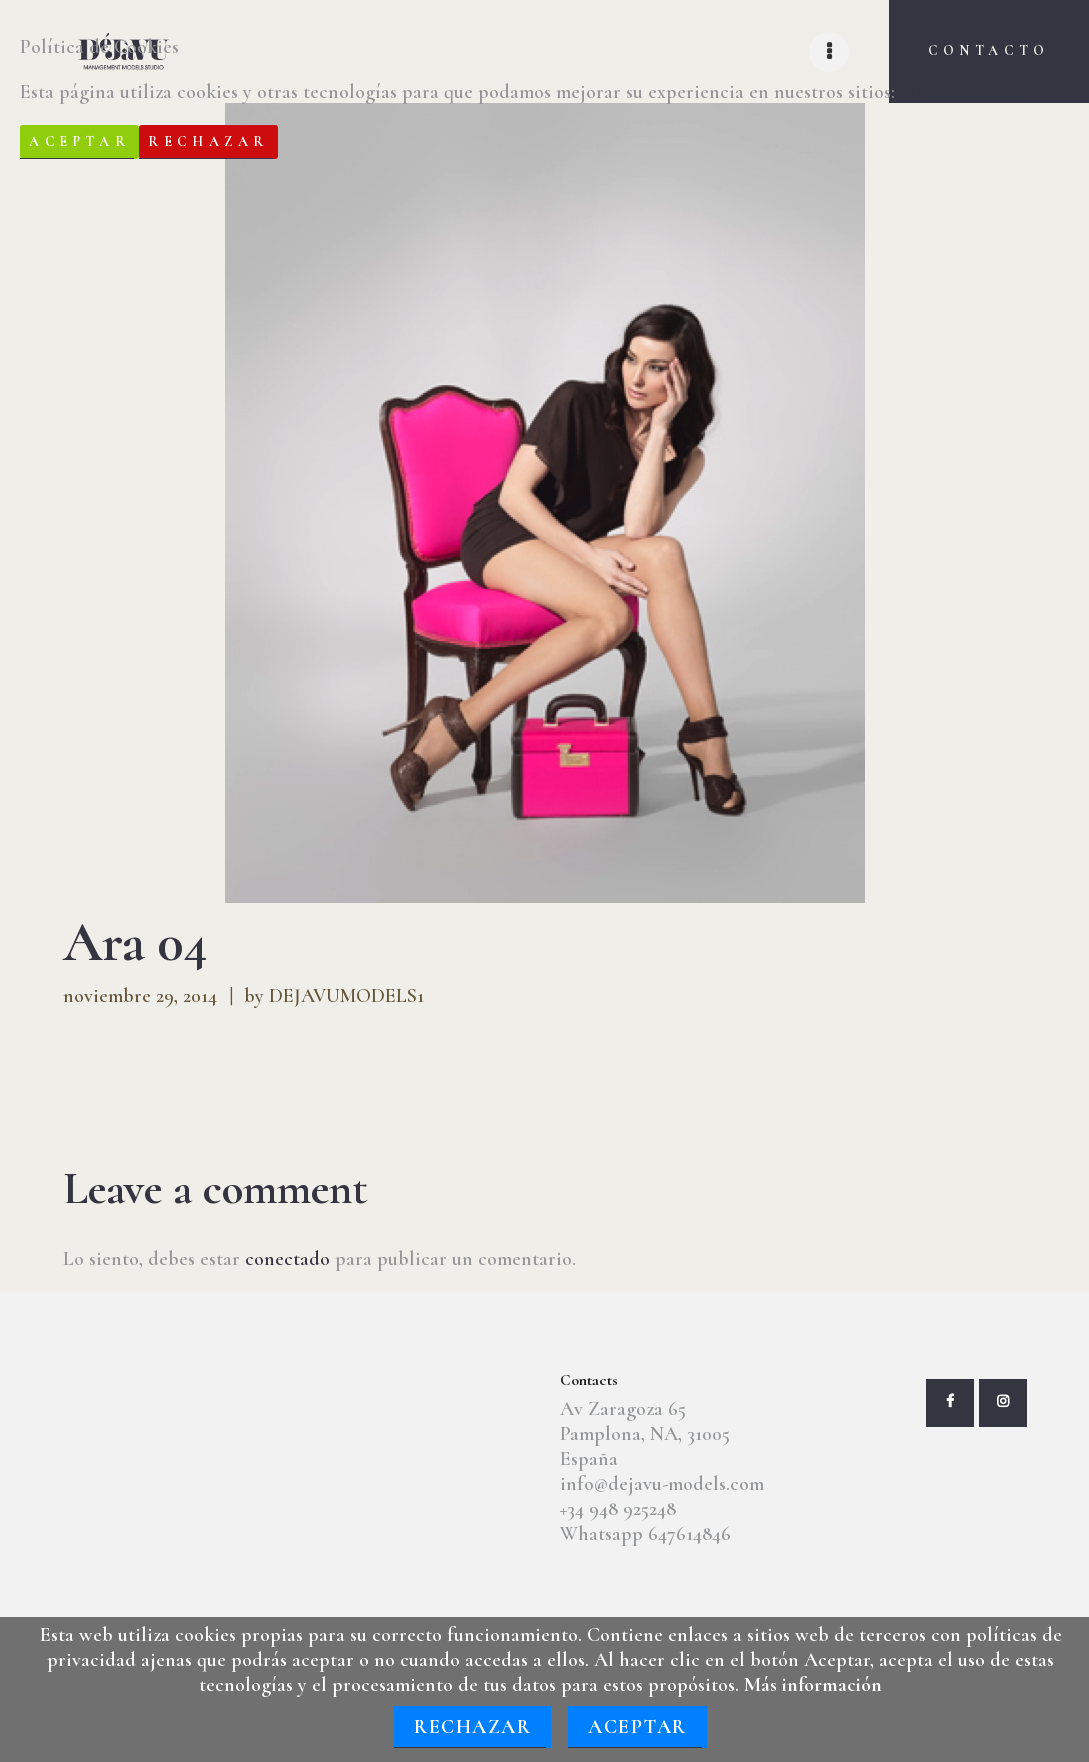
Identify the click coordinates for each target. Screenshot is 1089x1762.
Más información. (971, 92)
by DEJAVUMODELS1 (334, 996)
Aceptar (637, 1727)
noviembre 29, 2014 (140, 996)
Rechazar (472, 1727)
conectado (287, 1259)
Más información (813, 1685)
